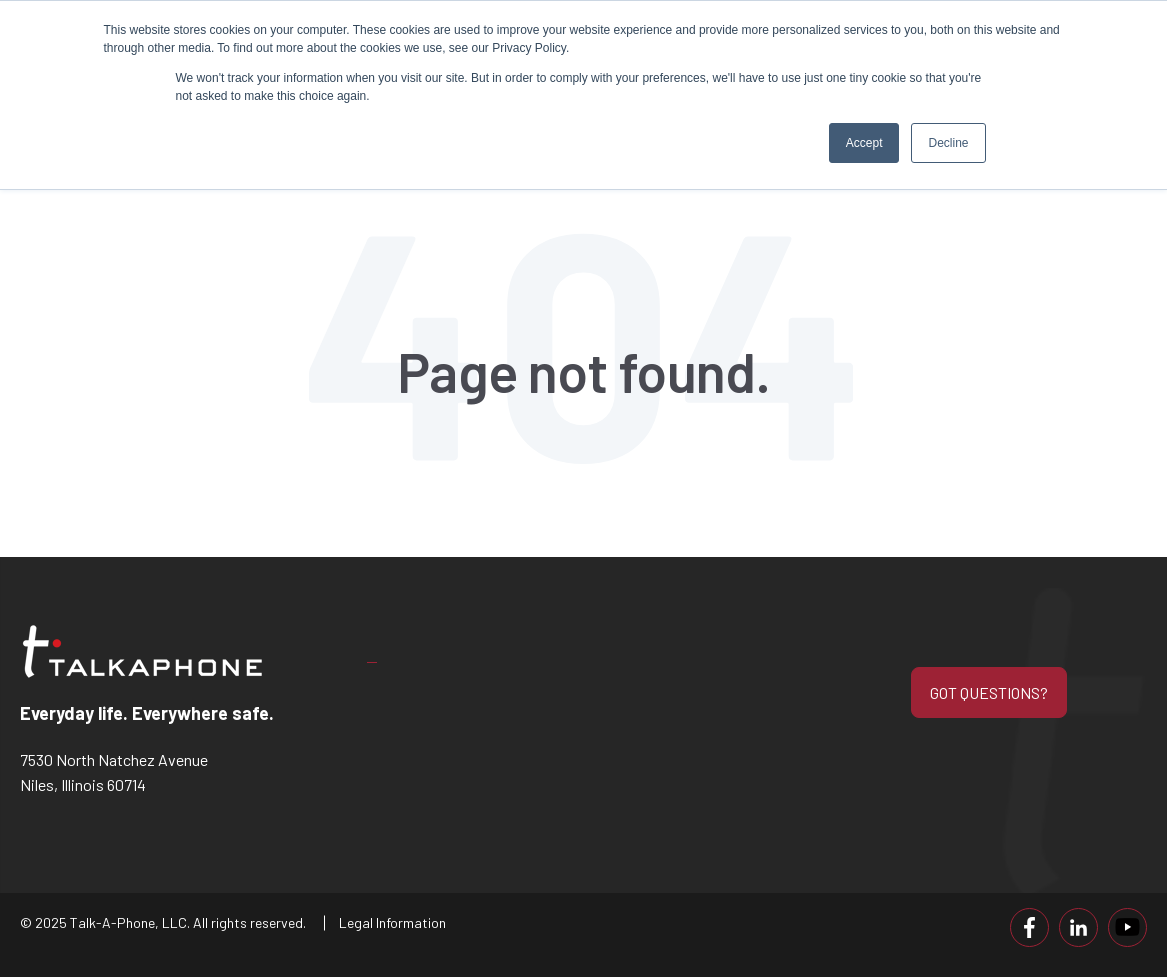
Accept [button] (864, 143)
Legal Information (392, 922)
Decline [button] (948, 143)
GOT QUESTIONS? (989, 692)
